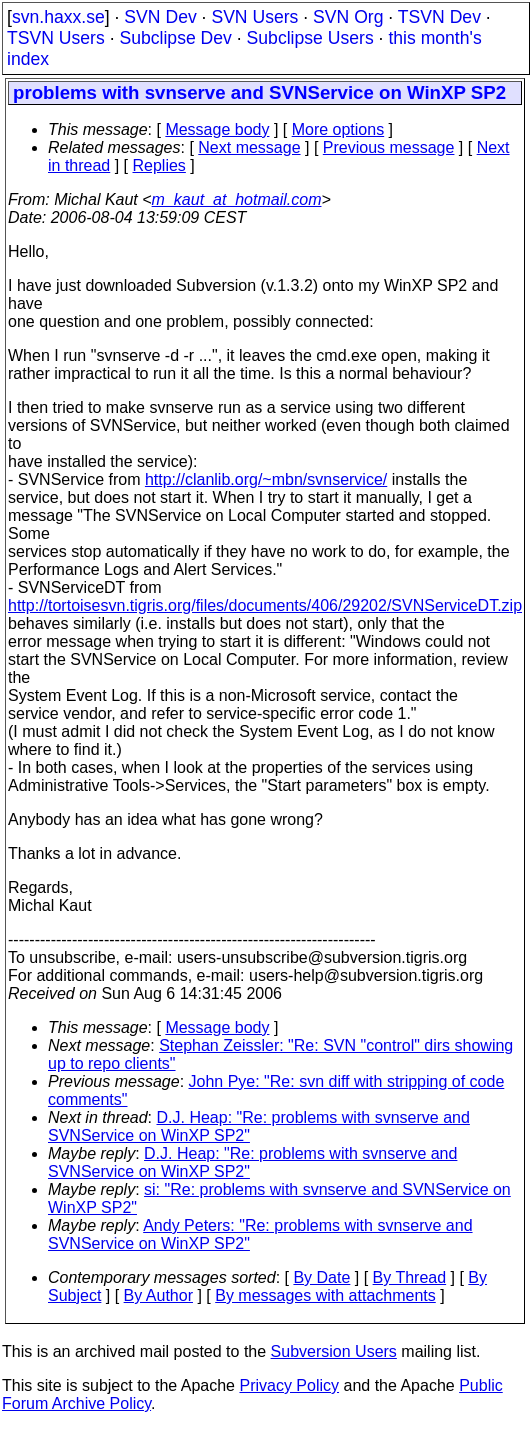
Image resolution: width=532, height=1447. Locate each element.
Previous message (389, 147)
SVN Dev (160, 17)
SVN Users (254, 17)
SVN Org (348, 17)
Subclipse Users (310, 38)
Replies (159, 165)
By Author (158, 1295)
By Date (321, 1277)
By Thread (410, 1277)
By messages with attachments (325, 1295)
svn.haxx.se (58, 17)
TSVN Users (56, 38)
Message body (217, 129)
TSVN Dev (439, 17)
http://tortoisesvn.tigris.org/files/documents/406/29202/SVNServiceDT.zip (265, 605)
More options (338, 129)
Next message (249, 147)
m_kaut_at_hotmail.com (237, 199)
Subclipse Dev (175, 38)
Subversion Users (334, 1351)
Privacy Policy (289, 1385)
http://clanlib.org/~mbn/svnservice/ (266, 479)
